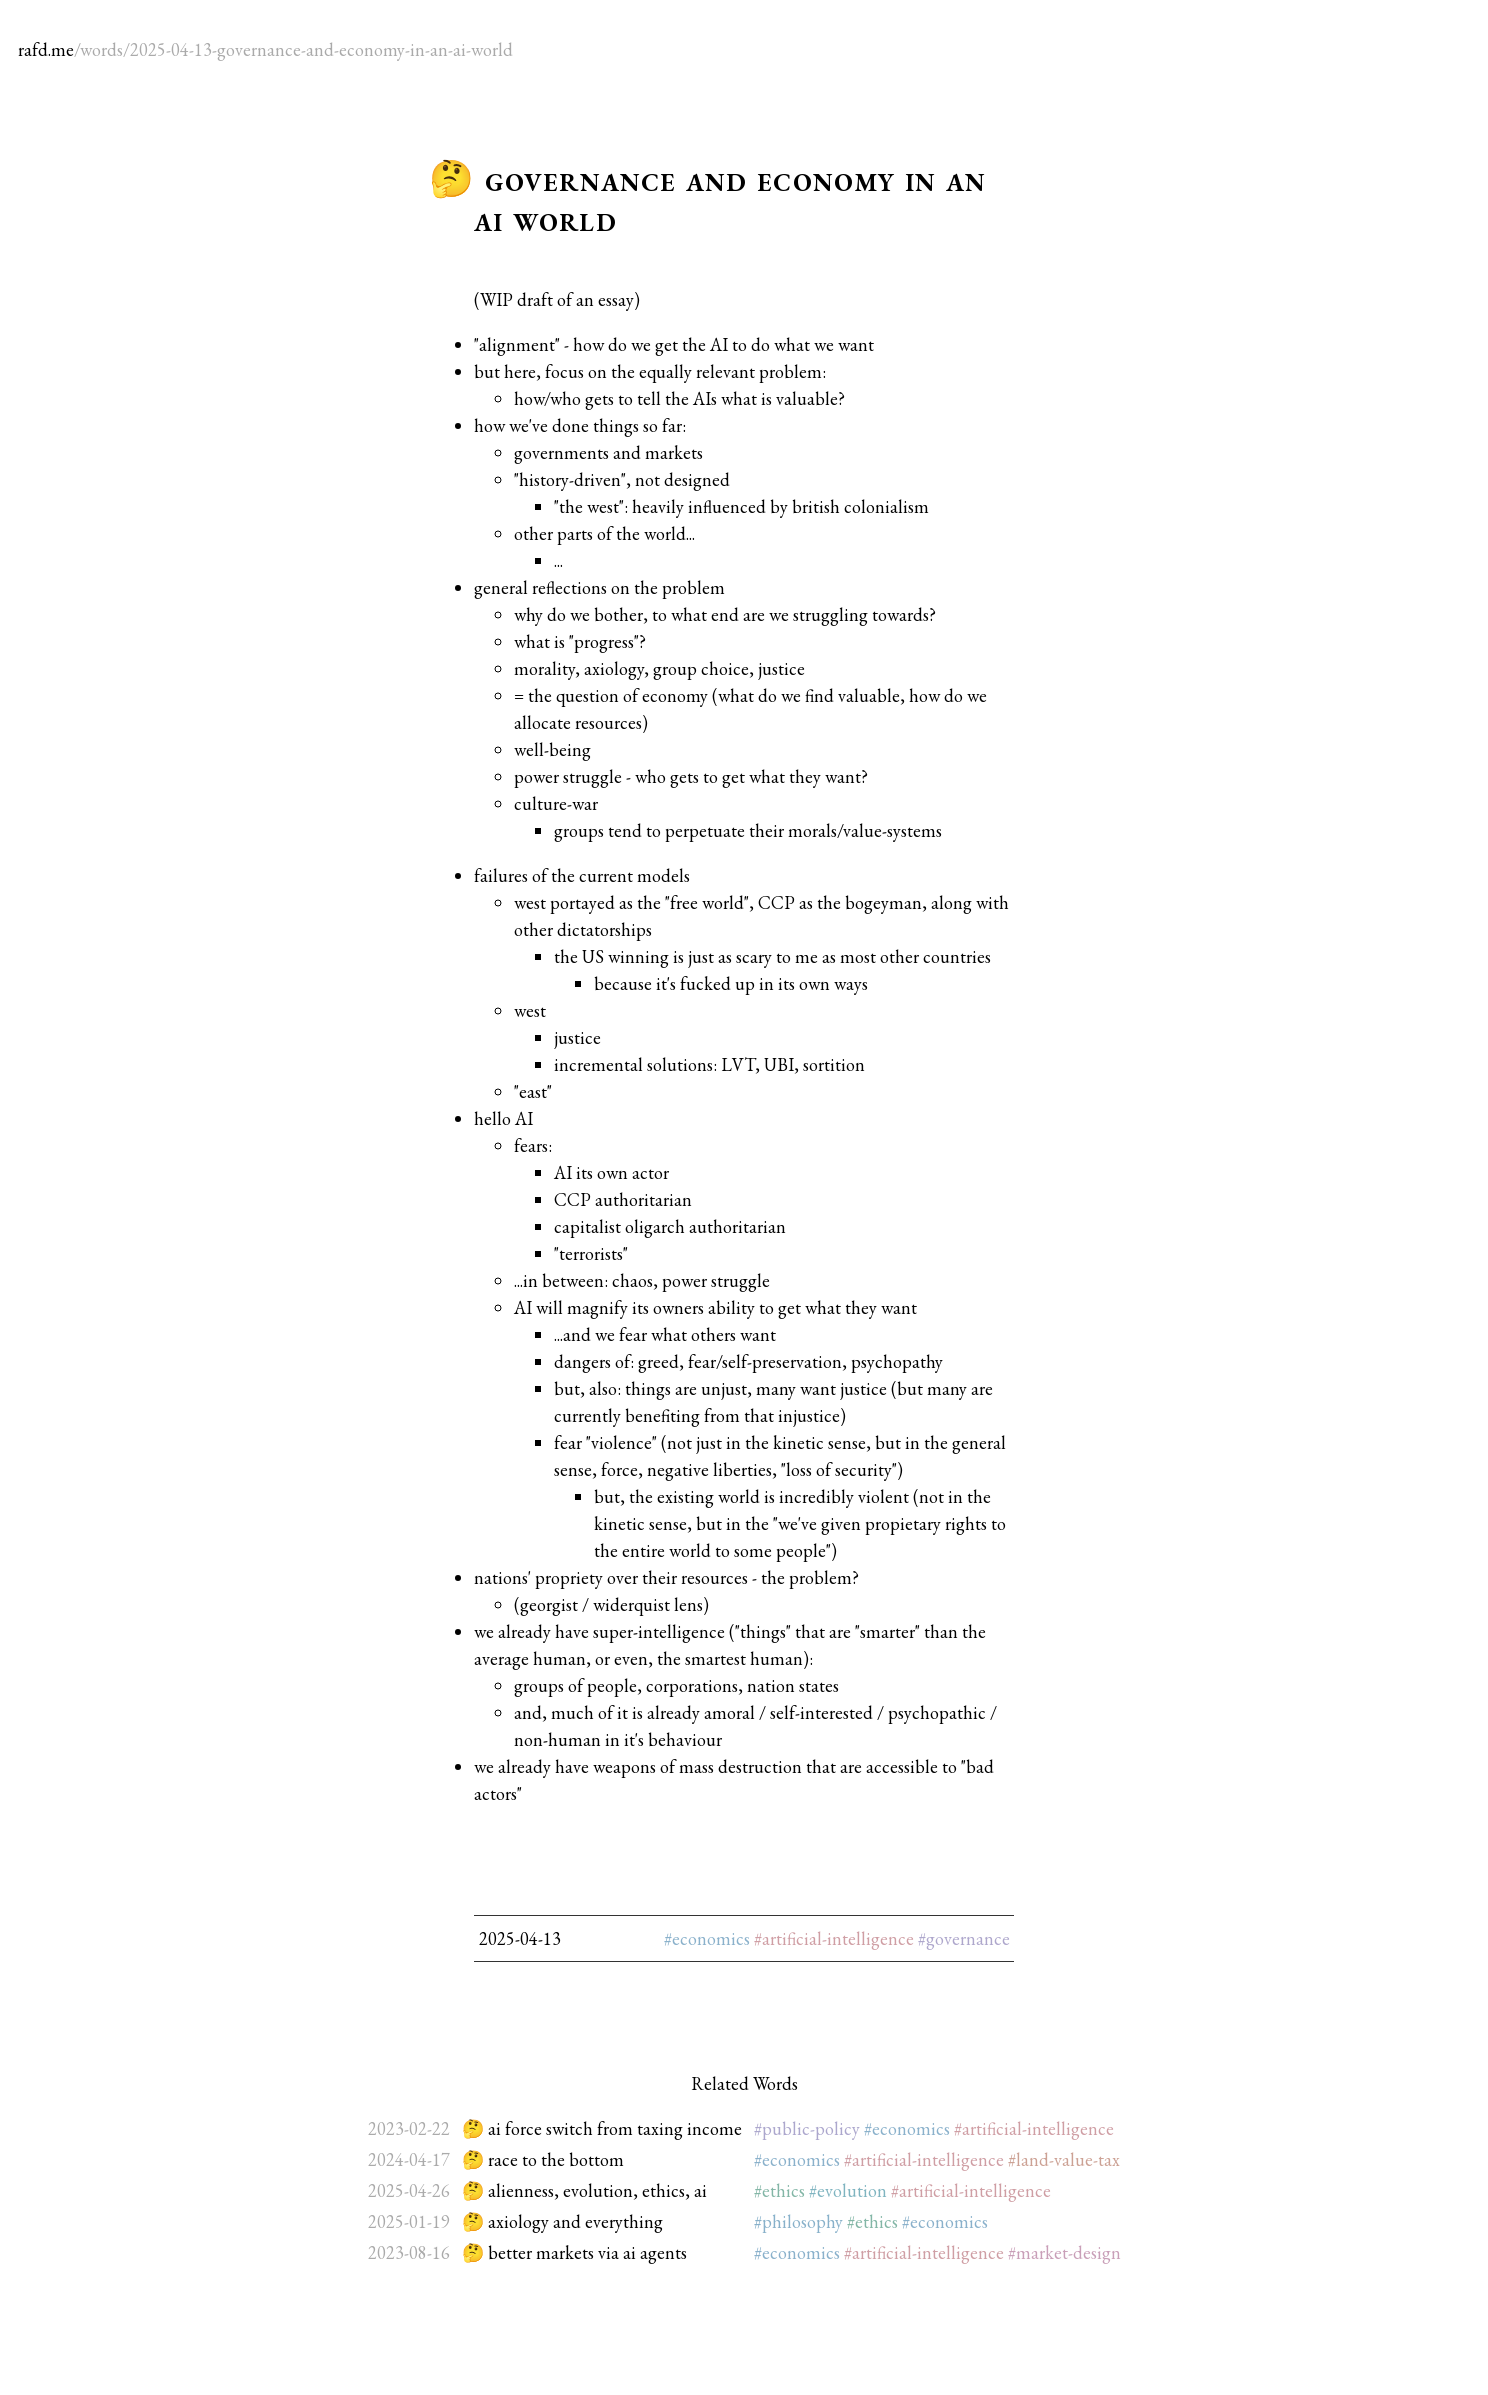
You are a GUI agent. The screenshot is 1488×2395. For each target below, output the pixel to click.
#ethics (779, 2190)
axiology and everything (575, 2221)
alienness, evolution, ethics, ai (597, 2190)
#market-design (1064, 2252)
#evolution (848, 2190)
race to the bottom (556, 2159)
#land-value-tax (1064, 2159)
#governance (964, 1938)
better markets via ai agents (587, 2252)
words (101, 49)
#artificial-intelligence (834, 1938)
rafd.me (46, 49)
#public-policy (807, 2128)
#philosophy (798, 2221)
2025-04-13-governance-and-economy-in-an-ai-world (321, 49)
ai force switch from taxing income (615, 2128)
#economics (707, 1938)
